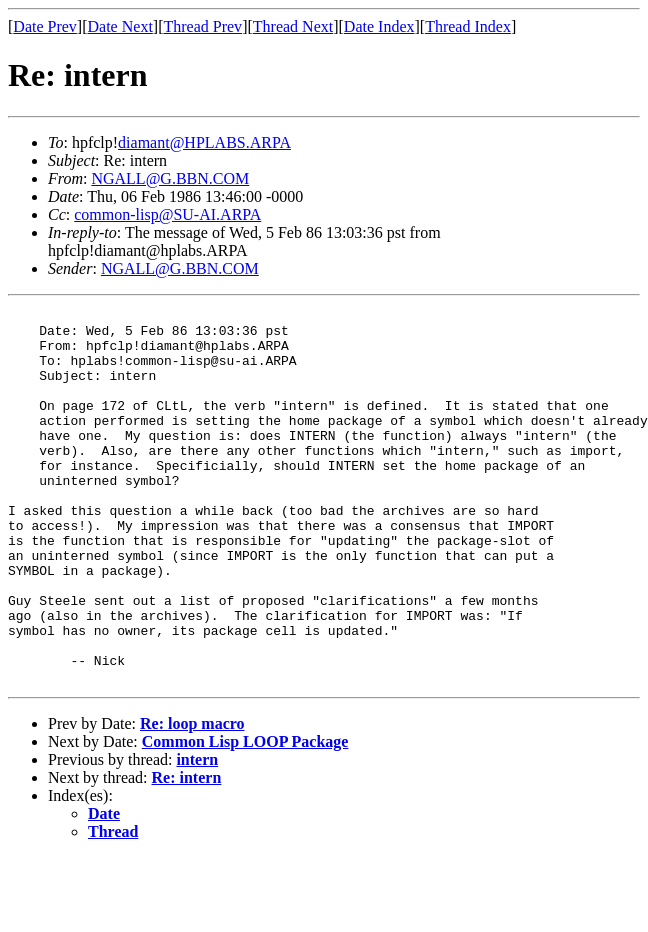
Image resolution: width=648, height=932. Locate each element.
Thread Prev (202, 26)
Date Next (120, 26)
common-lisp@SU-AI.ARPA (167, 214)
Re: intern (187, 852)
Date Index (379, 26)
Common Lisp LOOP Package (245, 816)
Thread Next (293, 26)
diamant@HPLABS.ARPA (204, 142)
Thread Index (468, 26)
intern (197, 834)
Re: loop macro (192, 798)
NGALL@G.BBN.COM (170, 178)
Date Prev (45, 26)
